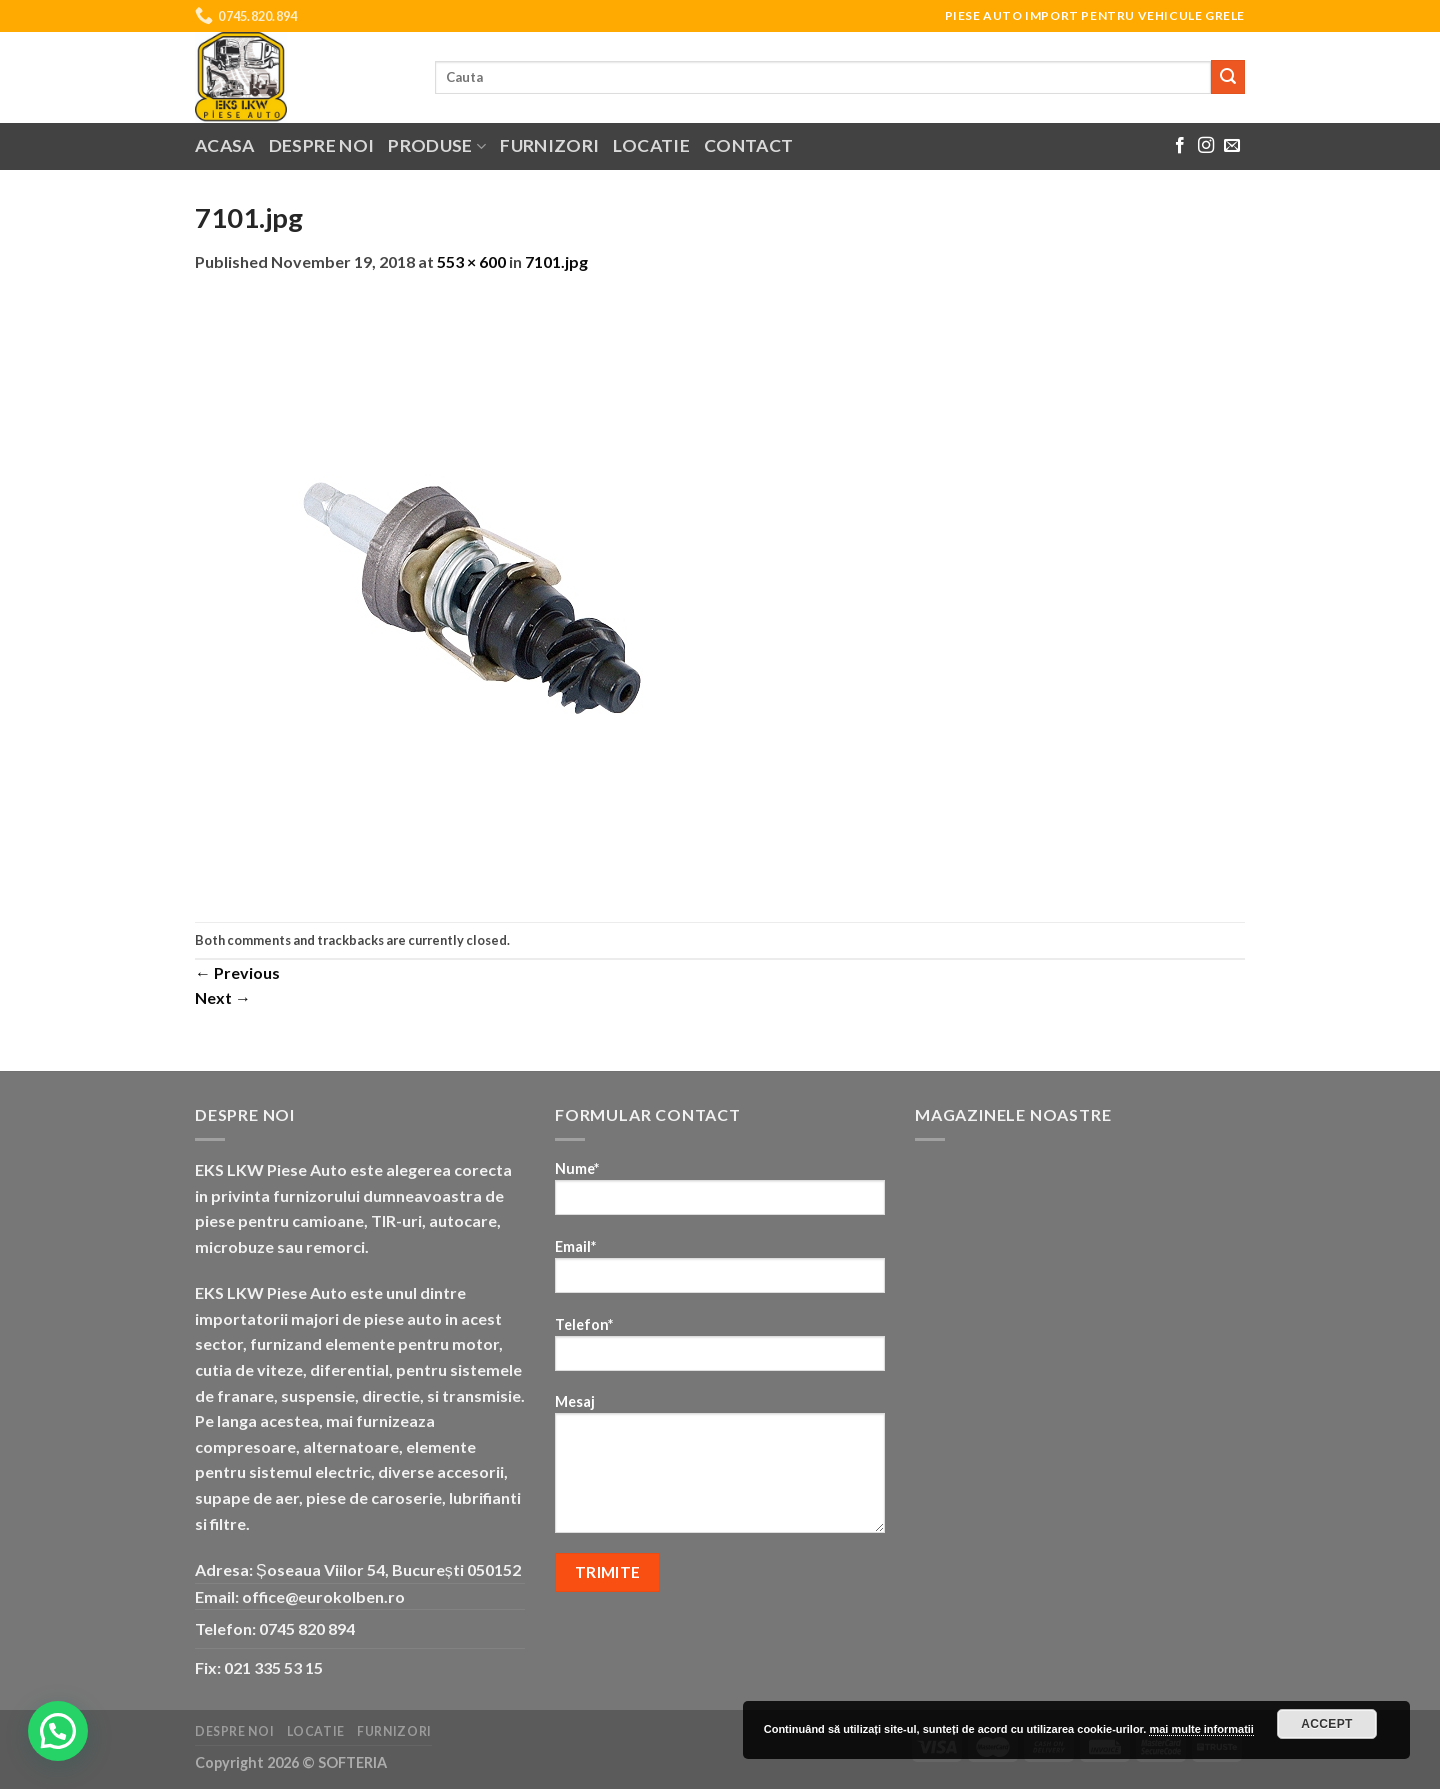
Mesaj (720, 1470)
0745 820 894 (307, 1628)
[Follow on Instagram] (1206, 146)
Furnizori (549, 145)
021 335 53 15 (273, 1667)
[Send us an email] (1232, 146)
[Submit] (1228, 77)
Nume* (720, 1194)
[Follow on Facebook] (1180, 146)
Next (223, 997)
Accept (1327, 1724)
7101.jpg (556, 261)
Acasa (225, 145)
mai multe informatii (1201, 1729)
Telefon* (720, 1350)
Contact (748, 145)
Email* (720, 1272)
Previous (237, 972)
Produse (437, 145)
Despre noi (322, 145)
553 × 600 (471, 261)
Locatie (651, 145)
